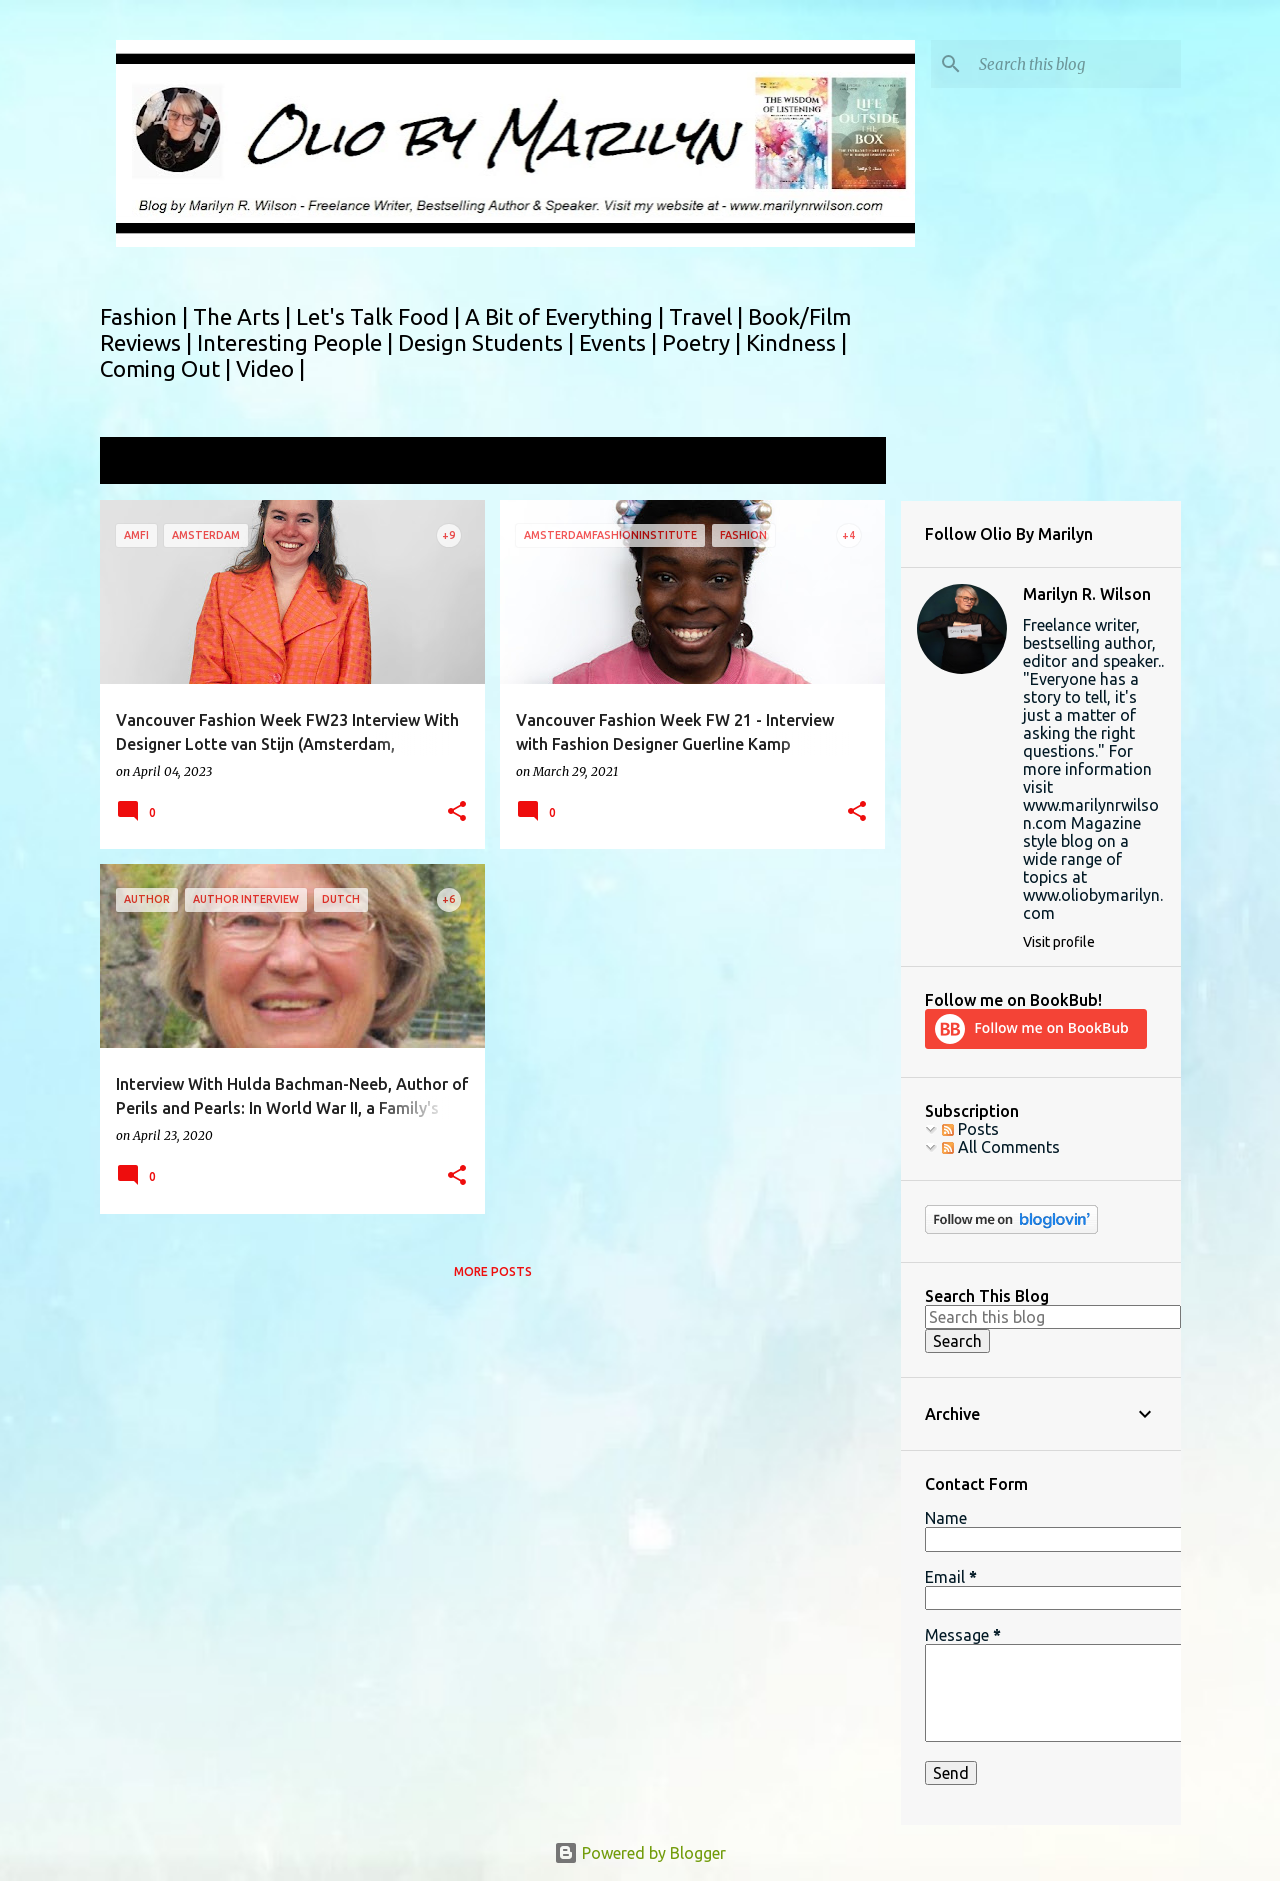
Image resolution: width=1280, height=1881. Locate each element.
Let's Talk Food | (380, 316)
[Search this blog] (1076, 64)
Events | (620, 342)
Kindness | (796, 342)
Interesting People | (297, 342)
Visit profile (1059, 942)
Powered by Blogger (640, 1853)
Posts (970, 1129)
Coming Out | (168, 368)
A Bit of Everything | (567, 316)
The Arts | (244, 316)
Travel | (708, 316)
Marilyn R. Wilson (1087, 594)
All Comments (1001, 1147)
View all (844, 462)
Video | (270, 368)
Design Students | (488, 342)
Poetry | (704, 342)
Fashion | (146, 316)
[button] (457, 812)
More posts (493, 1271)
